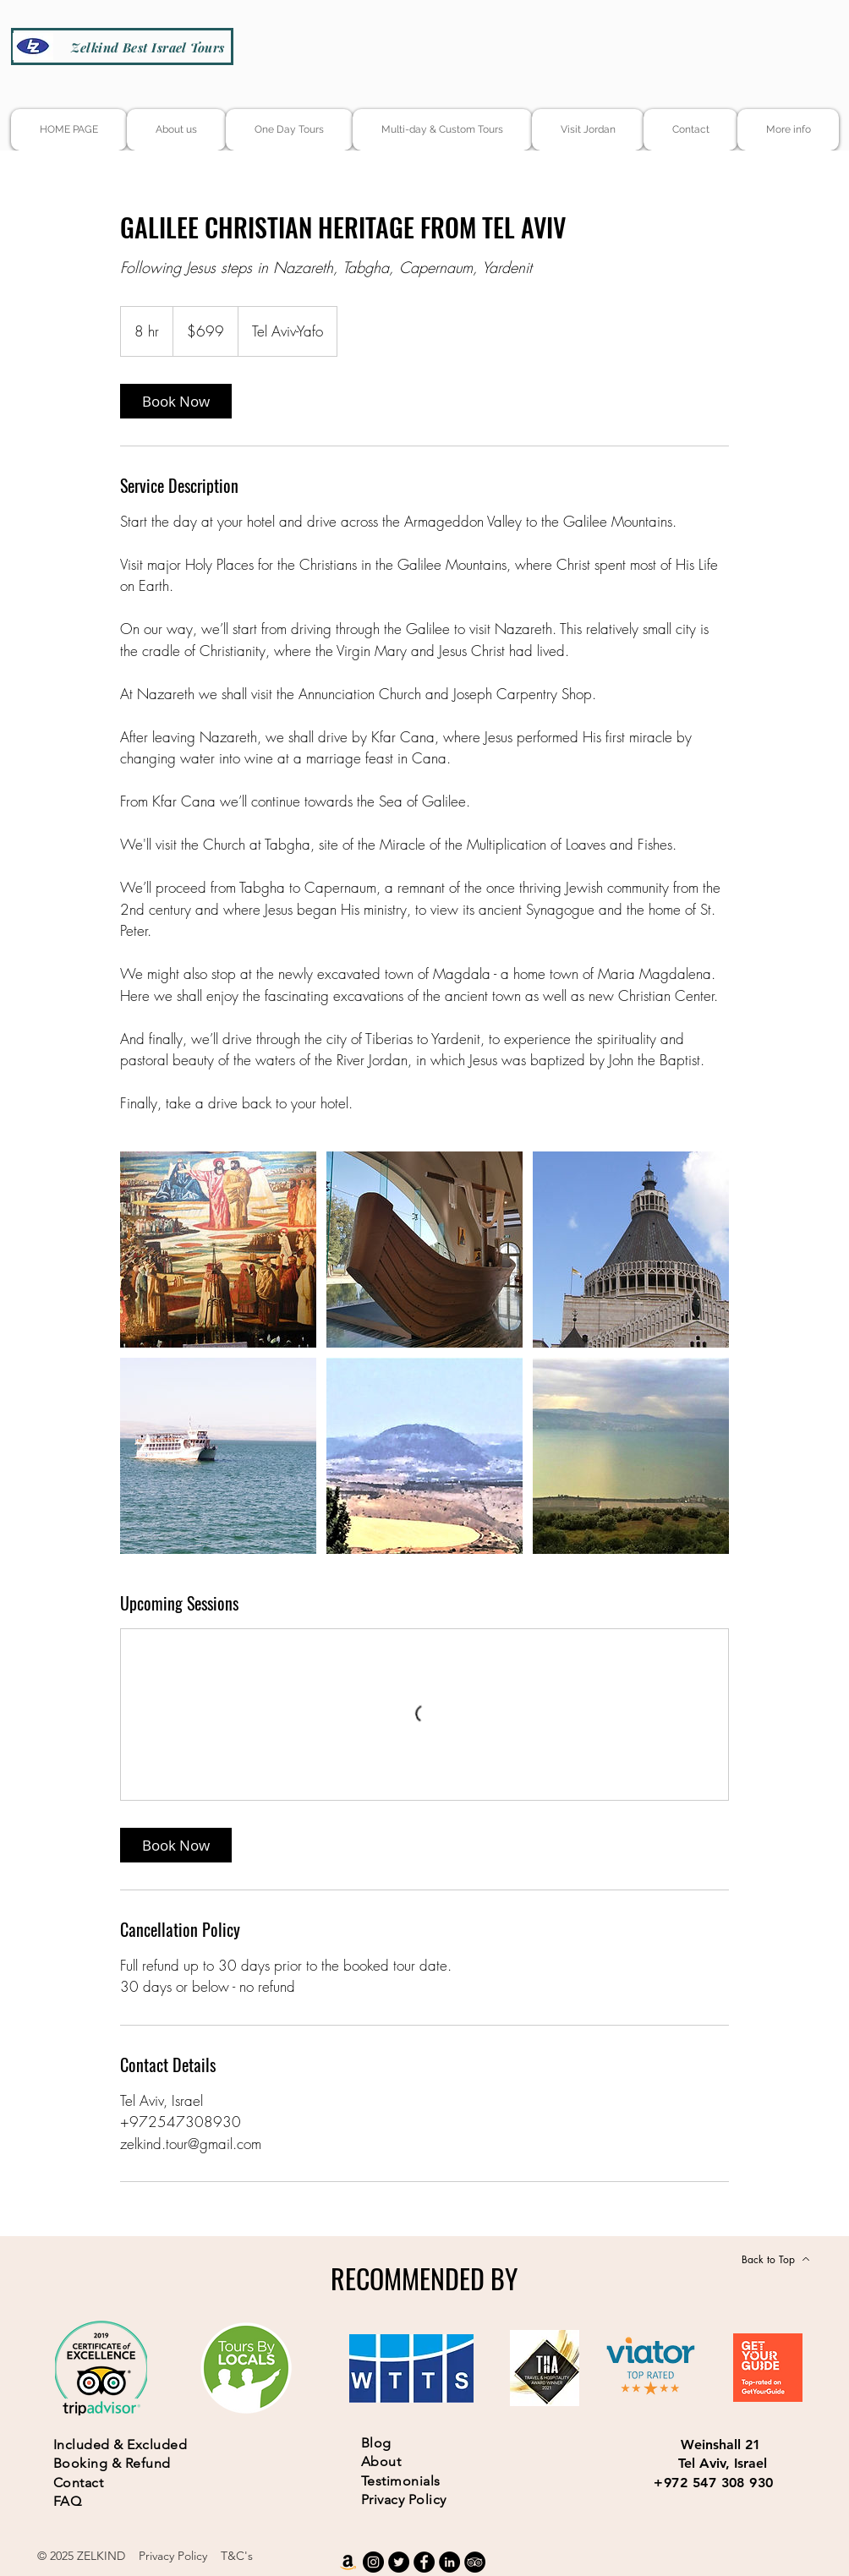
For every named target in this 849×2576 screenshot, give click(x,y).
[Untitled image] (218, 1249)
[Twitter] (398, 2562)
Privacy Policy (173, 2555)
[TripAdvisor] (474, 2562)
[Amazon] (348, 2562)
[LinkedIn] (449, 2562)
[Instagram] (373, 2562)
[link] (176, 401)
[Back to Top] (776, 2259)
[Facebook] (424, 2562)
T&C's (237, 2555)
